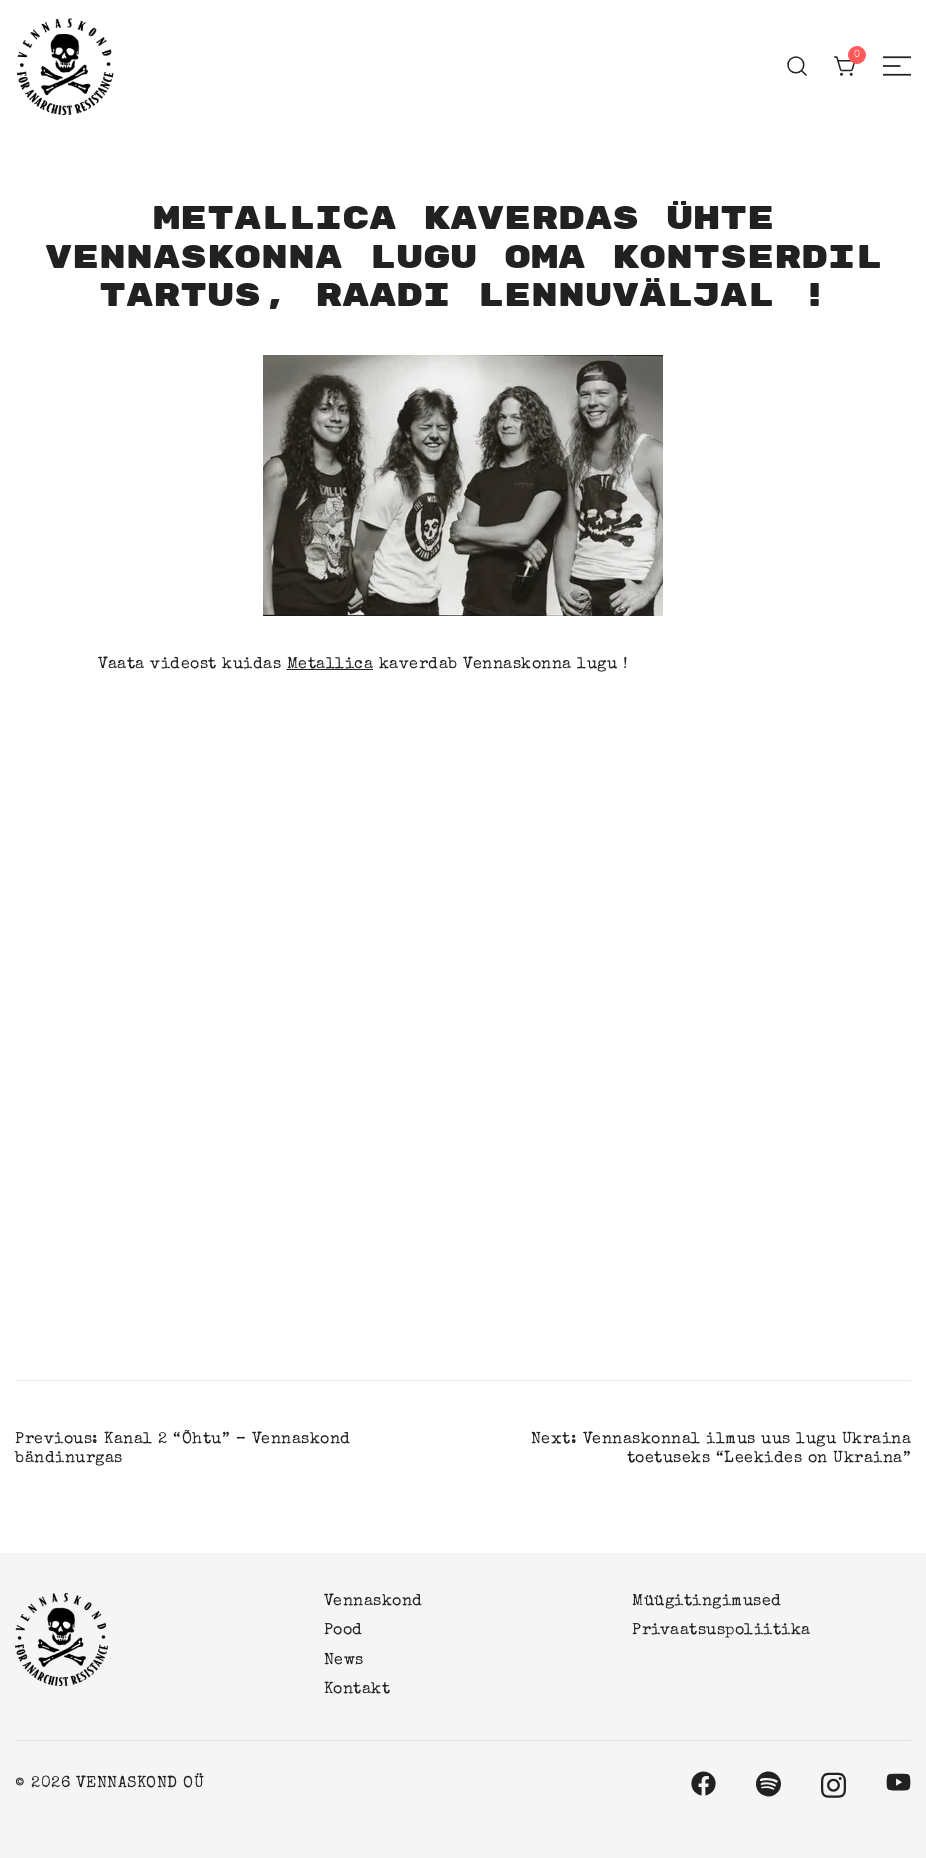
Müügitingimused (707, 1602)
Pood (343, 1631)
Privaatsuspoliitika (721, 1631)
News (344, 1661)
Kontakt (357, 1690)
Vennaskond (373, 1602)
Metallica (330, 665)
